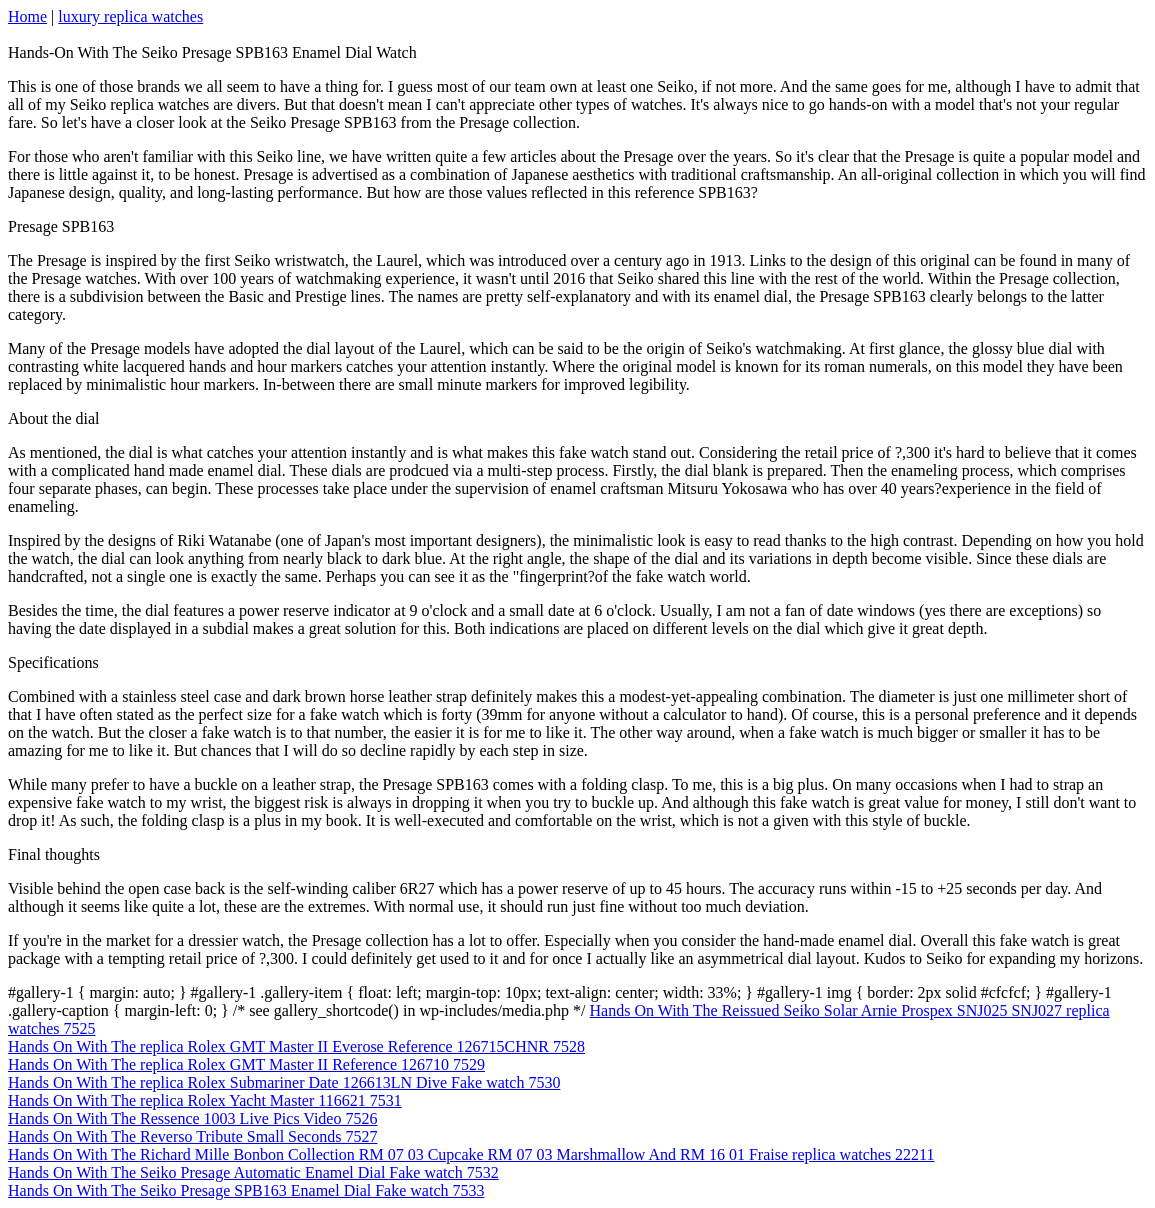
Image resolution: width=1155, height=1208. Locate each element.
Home (27, 16)
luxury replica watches (130, 16)
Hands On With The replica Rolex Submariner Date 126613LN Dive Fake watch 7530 (284, 1082)
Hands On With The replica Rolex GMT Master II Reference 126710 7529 (246, 1064)
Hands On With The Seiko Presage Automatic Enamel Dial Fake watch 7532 (253, 1172)
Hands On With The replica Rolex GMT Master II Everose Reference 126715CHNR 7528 (296, 1046)
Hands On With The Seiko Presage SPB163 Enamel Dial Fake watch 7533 (246, 1190)
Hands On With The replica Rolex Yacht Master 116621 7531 (205, 1100)
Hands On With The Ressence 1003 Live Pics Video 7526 (192, 1118)
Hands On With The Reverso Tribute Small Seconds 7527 (192, 1136)
